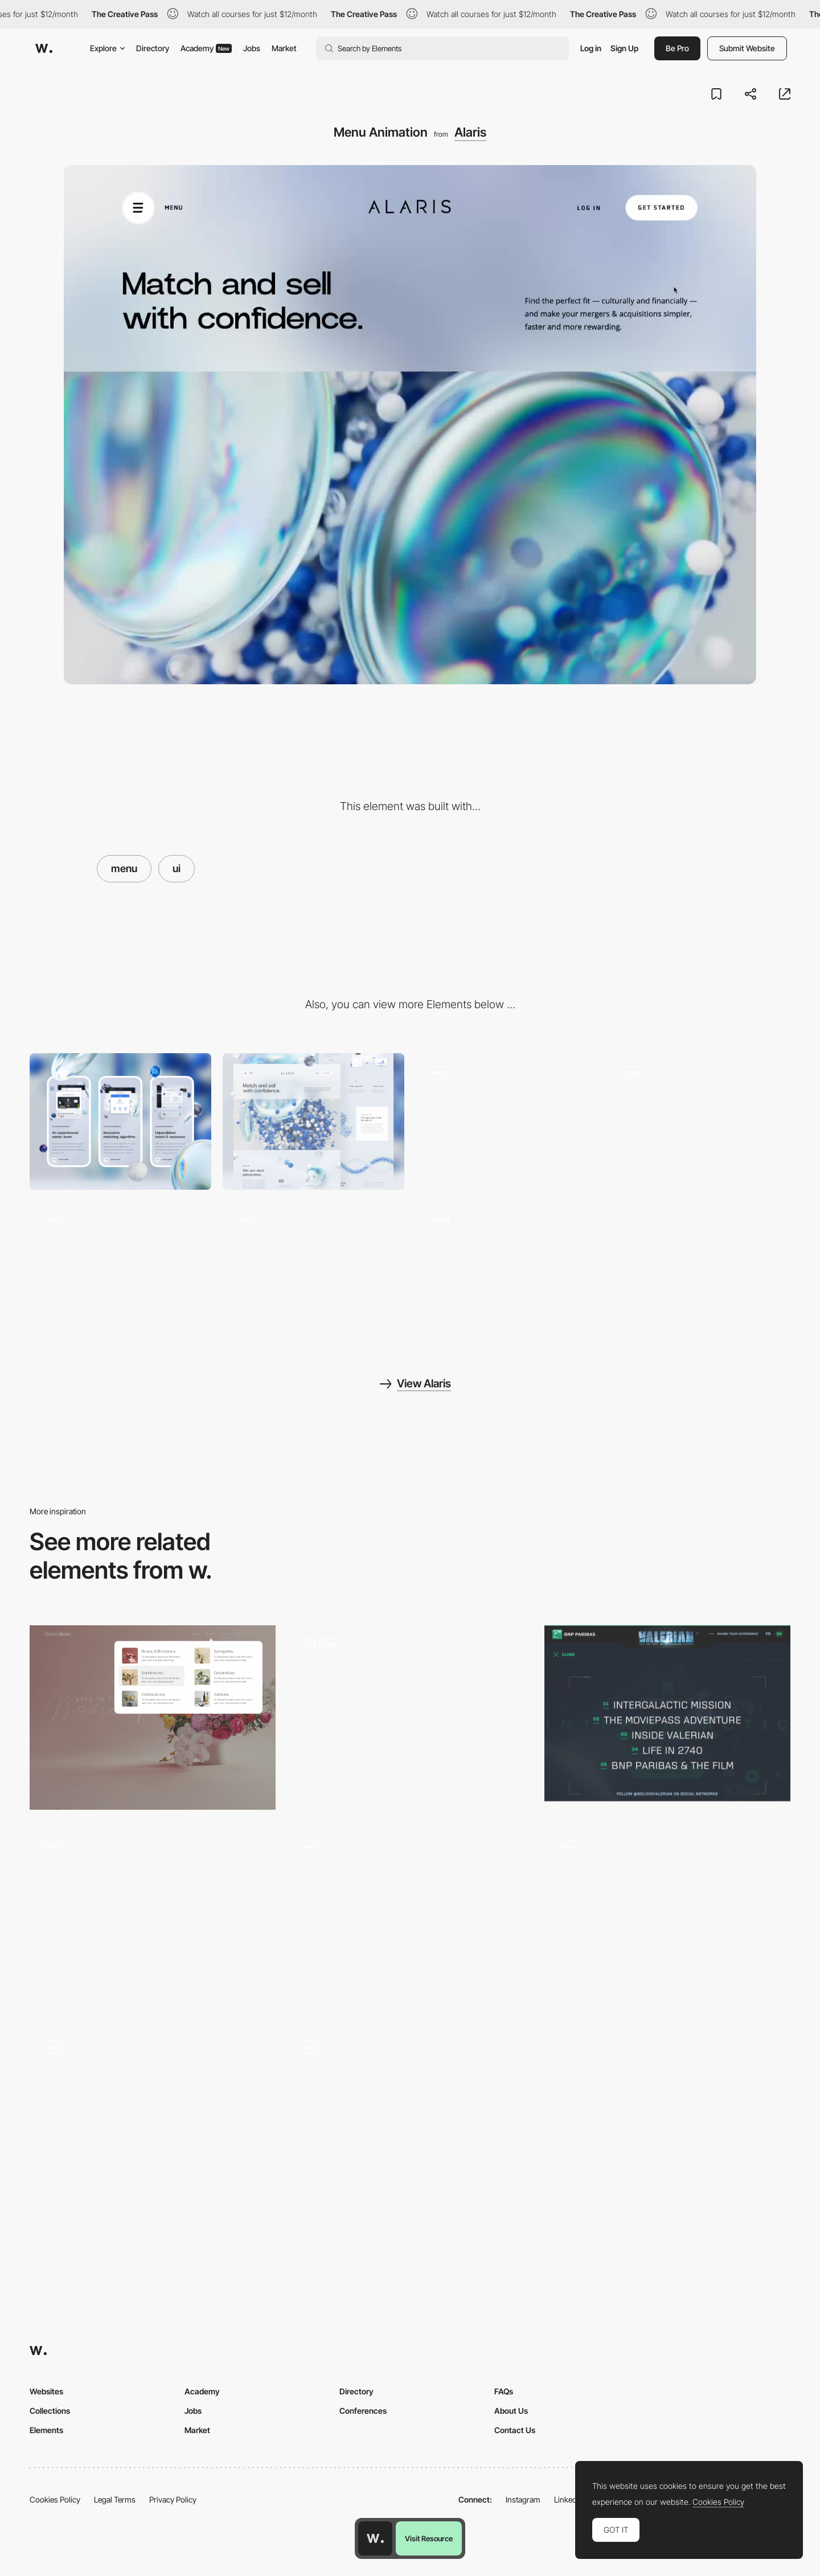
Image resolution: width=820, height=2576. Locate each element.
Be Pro (677, 48)
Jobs (251, 48)
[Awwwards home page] (375, 2538)
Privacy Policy (172, 2499)
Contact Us (514, 2430)
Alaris (470, 132)
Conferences (363, 2410)
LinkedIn (568, 2499)
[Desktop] (313, 1121)
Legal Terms (115, 2499)
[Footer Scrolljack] (506, 1269)
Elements (46, 2430)
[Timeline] (313, 1269)
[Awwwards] (43, 48)
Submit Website (747, 48)
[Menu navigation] (153, 1919)
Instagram (523, 2499)
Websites (46, 2391)
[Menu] (667, 1919)
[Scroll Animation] (699, 1121)
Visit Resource (429, 2538)
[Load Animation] (506, 1121)
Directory (152, 48)
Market (284, 48)
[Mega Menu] (153, 1717)
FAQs (503, 2391)
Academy (206, 48)
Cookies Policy (55, 2499)
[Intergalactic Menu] (667, 1713)
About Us (511, 2410)
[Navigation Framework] (410, 1717)
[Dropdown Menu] (410, 1919)
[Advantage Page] (120, 1269)
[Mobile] (120, 1121)
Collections (50, 2410)
